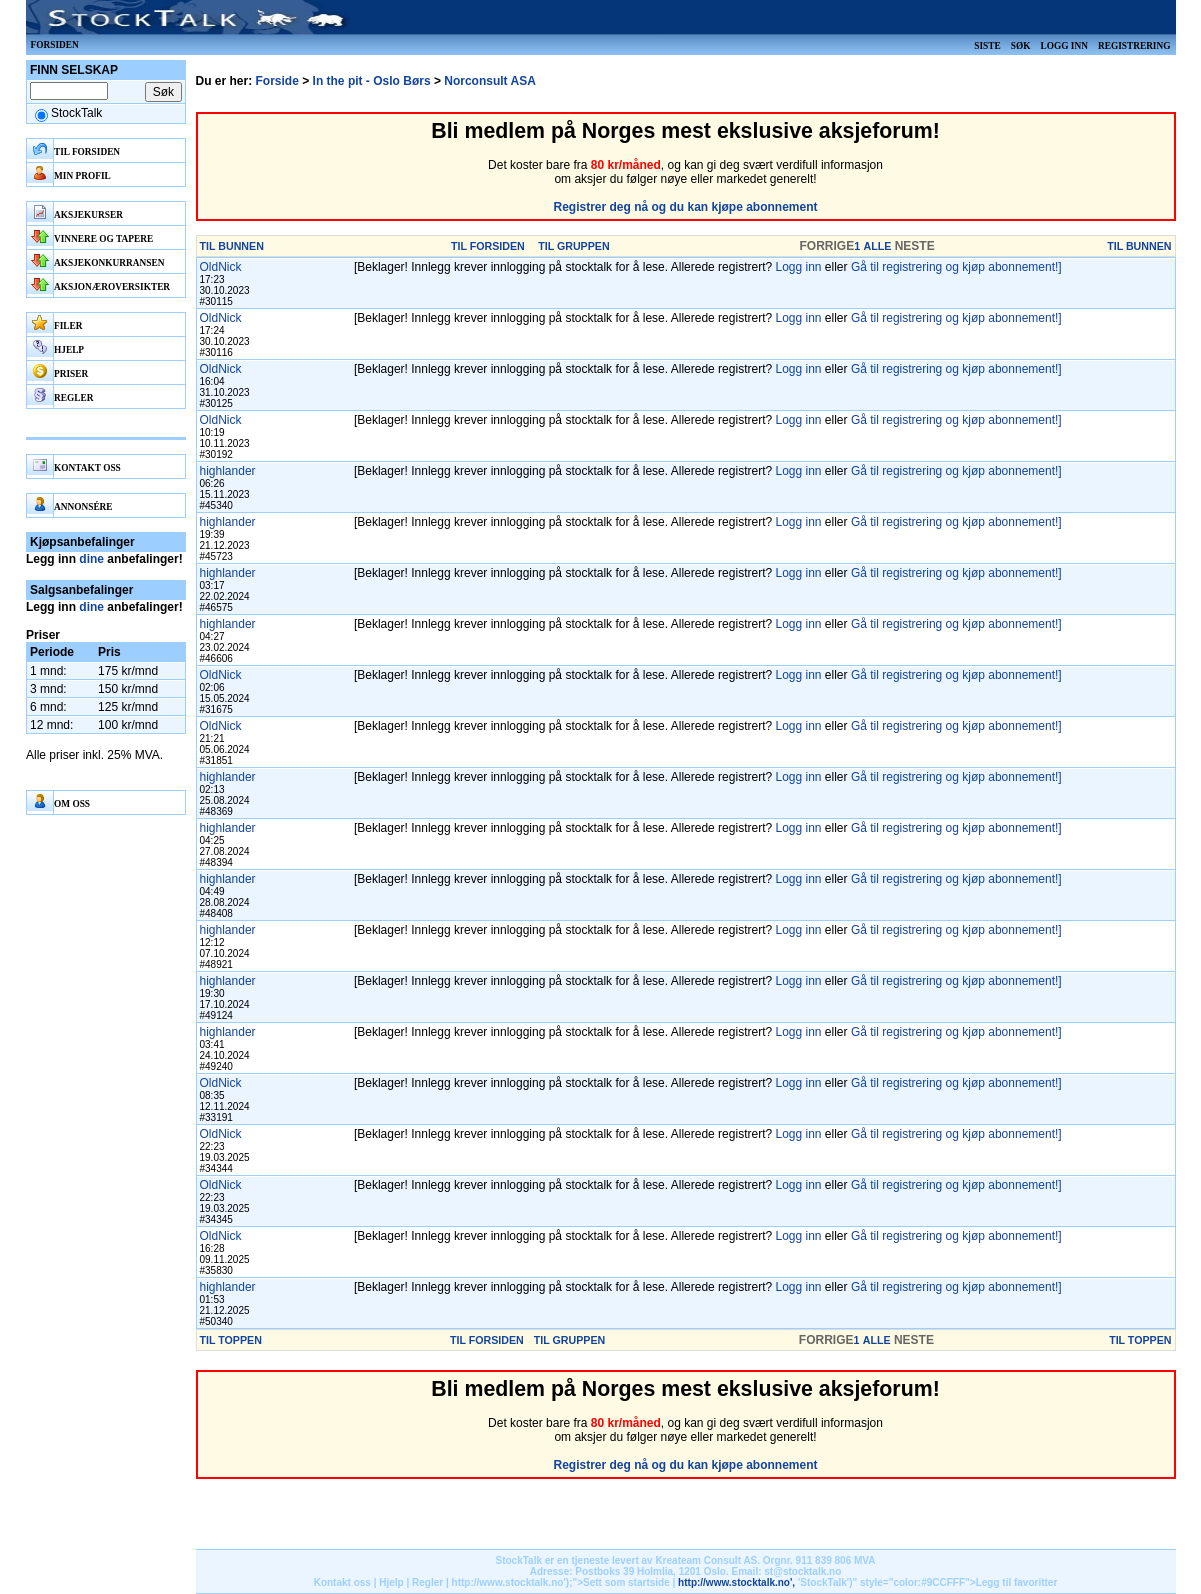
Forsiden (55, 45)
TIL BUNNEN (232, 246)
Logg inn (1063, 46)
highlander (228, 471)
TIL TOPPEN (231, 1340)
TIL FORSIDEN (488, 246)
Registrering (1134, 46)
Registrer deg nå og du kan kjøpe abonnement (685, 207)
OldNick (221, 267)
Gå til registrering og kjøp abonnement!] (956, 267)
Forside (277, 81)
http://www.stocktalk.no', (736, 1582)
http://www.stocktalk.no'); (512, 1582)
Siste (987, 46)
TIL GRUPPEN (573, 246)
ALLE (877, 246)
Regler (427, 1582)
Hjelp (391, 1582)
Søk (1021, 46)
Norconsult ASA (490, 81)
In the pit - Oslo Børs (372, 81)
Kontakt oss (342, 1582)
